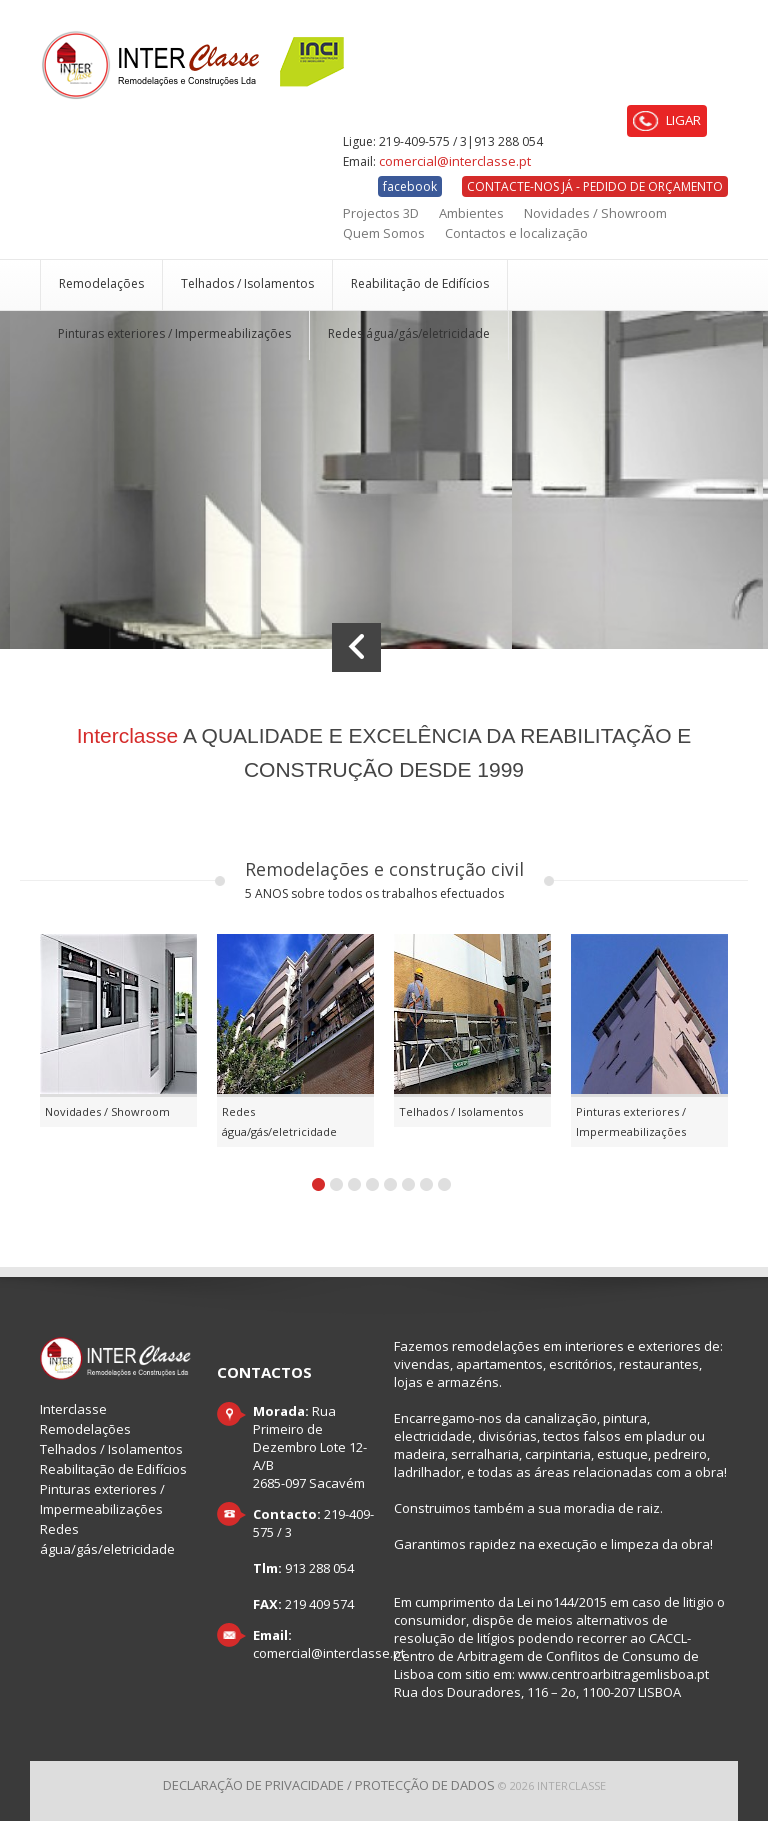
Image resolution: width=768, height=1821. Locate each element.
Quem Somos (384, 233)
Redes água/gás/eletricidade (409, 333)
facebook (410, 186)
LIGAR (667, 121)
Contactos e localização (516, 233)
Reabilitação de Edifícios (420, 283)
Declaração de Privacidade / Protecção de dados (329, 1785)
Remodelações (101, 283)
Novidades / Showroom (595, 213)
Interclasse (73, 1409)
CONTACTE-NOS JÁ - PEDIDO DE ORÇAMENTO (595, 186)
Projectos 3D (381, 213)
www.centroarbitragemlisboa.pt (613, 1674)
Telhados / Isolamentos (247, 283)
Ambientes (471, 213)
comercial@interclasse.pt (455, 161)
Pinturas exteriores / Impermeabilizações (174, 333)
